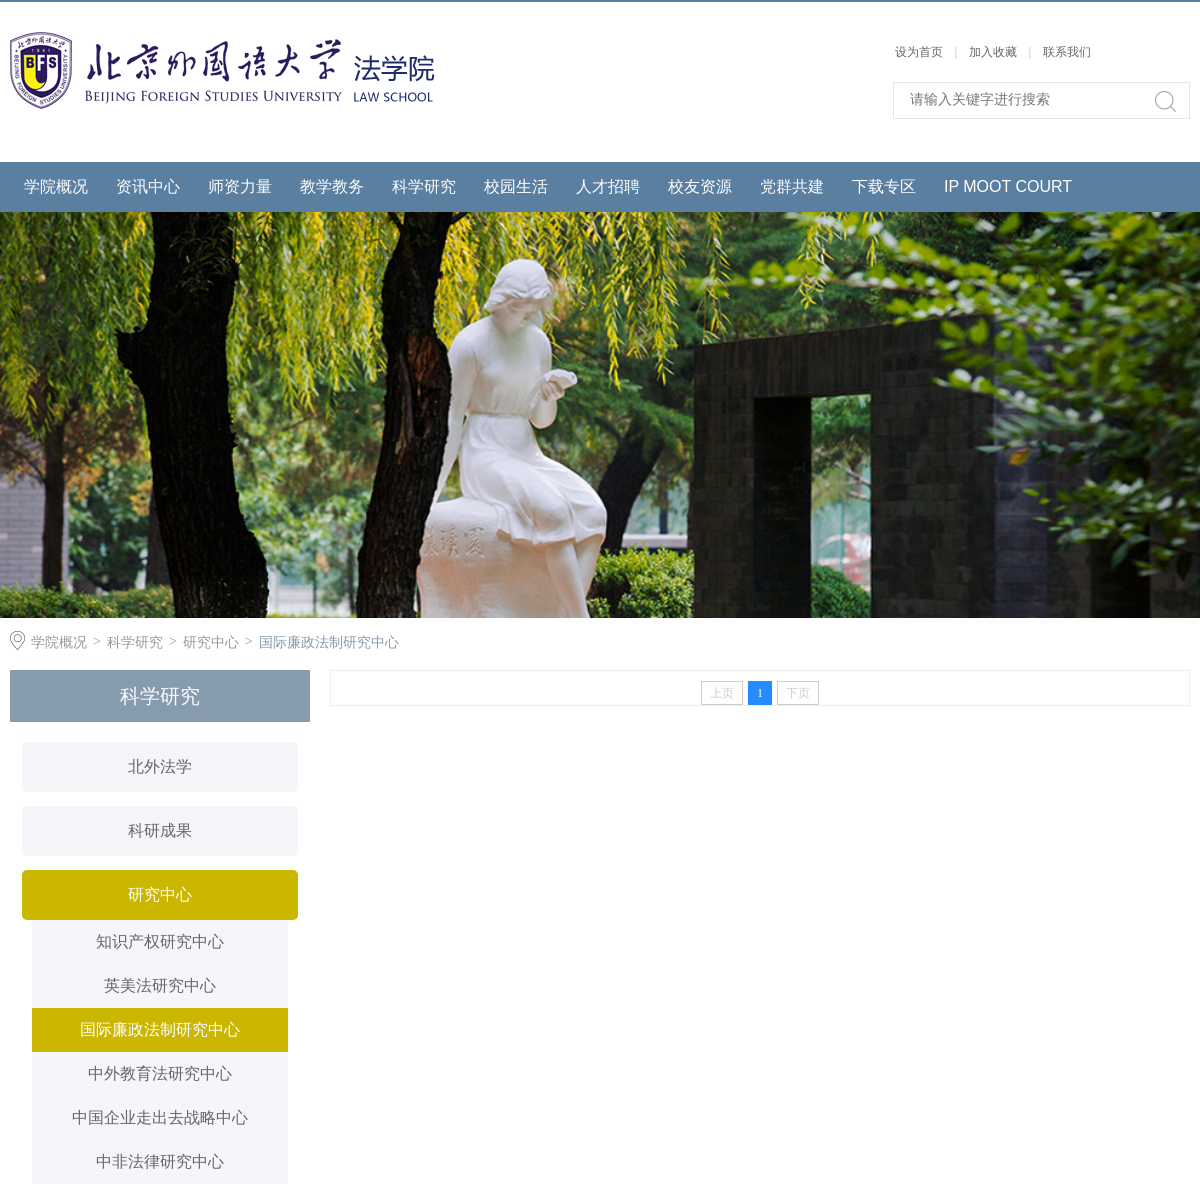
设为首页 (919, 52)
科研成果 (160, 830)
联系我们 (1067, 52)
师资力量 (240, 186)
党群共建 (792, 186)
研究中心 (211, 642)
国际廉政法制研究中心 (329, 642)
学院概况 (56, 186)
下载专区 (884, 186)
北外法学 (160, 766)
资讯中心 (148, 186)
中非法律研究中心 (160, 1161)
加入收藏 (993, 52)
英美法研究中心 (160, 985)
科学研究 (424, 186)
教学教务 (332, 186)
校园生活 (516, 186)
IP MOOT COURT (1008, 186)
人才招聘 (608, 186)
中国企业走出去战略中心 (160, 1117)
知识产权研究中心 (160, 941)
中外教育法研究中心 (160, 1073)
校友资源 (700, 186)
